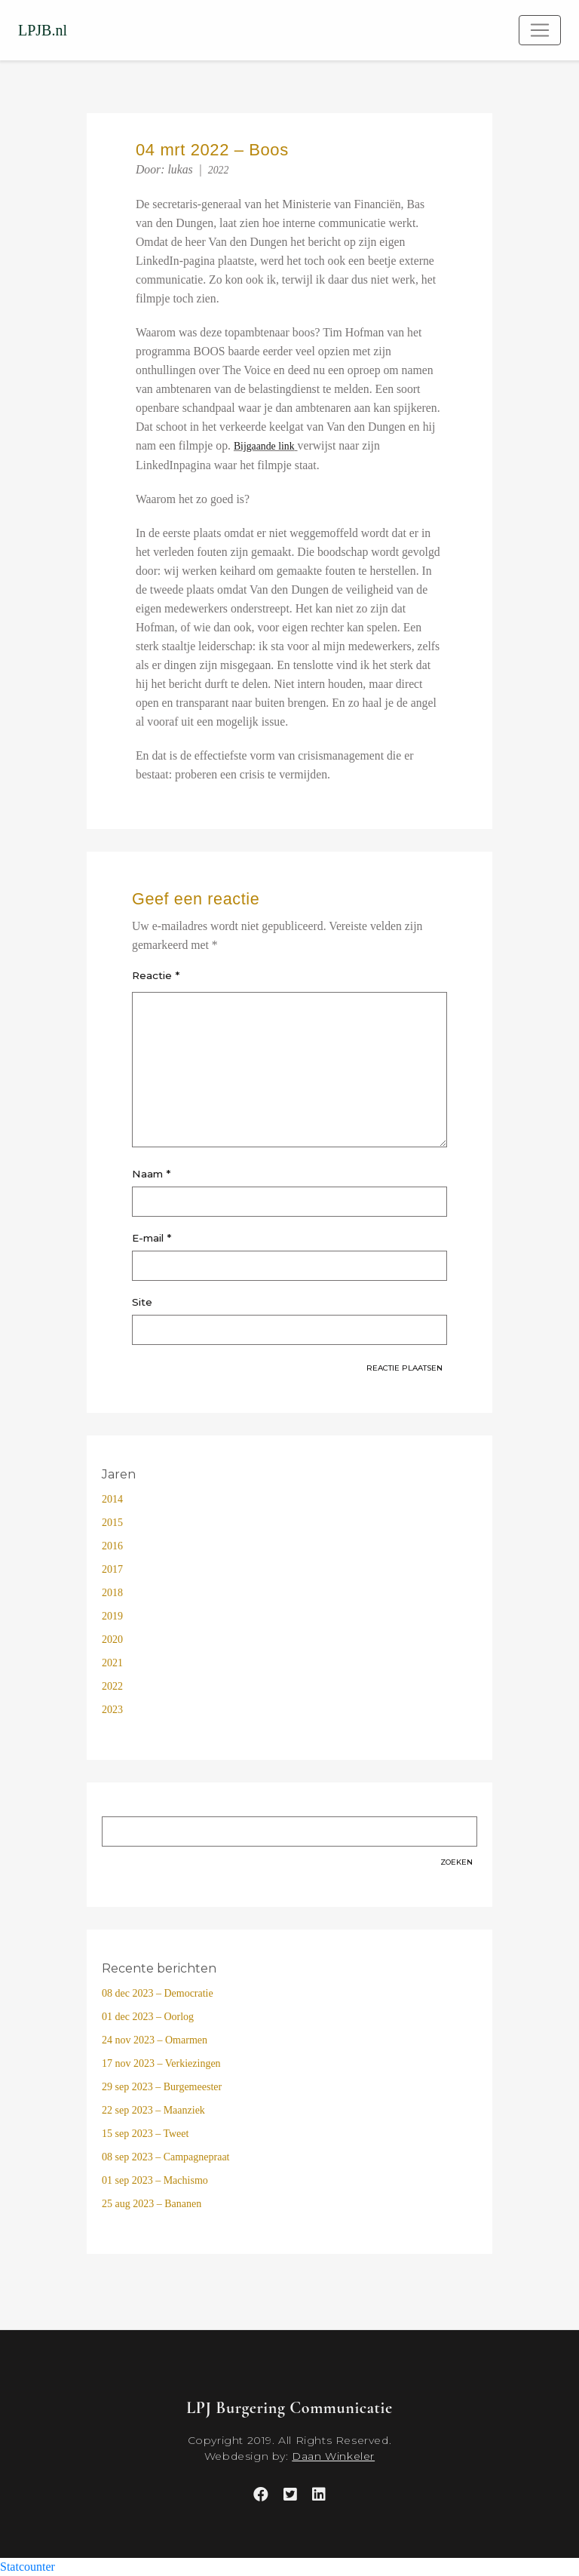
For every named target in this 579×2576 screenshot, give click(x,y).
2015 (112, 1522)
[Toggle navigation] (540, 30)
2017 (112, 1569)
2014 (112, 1499)
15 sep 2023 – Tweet (145, 2133)
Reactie (155, 975)
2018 (112, 1592)
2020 (112, 1639)
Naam (151, 1174)
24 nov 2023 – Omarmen (154, 2040)
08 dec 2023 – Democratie (157, 1993)
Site (142, 1302)
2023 (112, 1709)
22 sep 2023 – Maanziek (153, 2110)
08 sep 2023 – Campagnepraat (166, 2157)
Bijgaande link (264, 446)
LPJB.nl (42, 30)
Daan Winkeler (333, 2456)
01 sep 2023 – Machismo (155, 2180)
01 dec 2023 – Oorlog (148, 2016)
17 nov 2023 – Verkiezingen (161, 2063)
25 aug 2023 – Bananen (151, 2203)
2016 (112, 1546)
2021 (112, 1663)
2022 (218, 170)
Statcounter (27, 2566)
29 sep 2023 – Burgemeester (162, 2086)
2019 (112, 1616)
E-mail (151, 1238)
